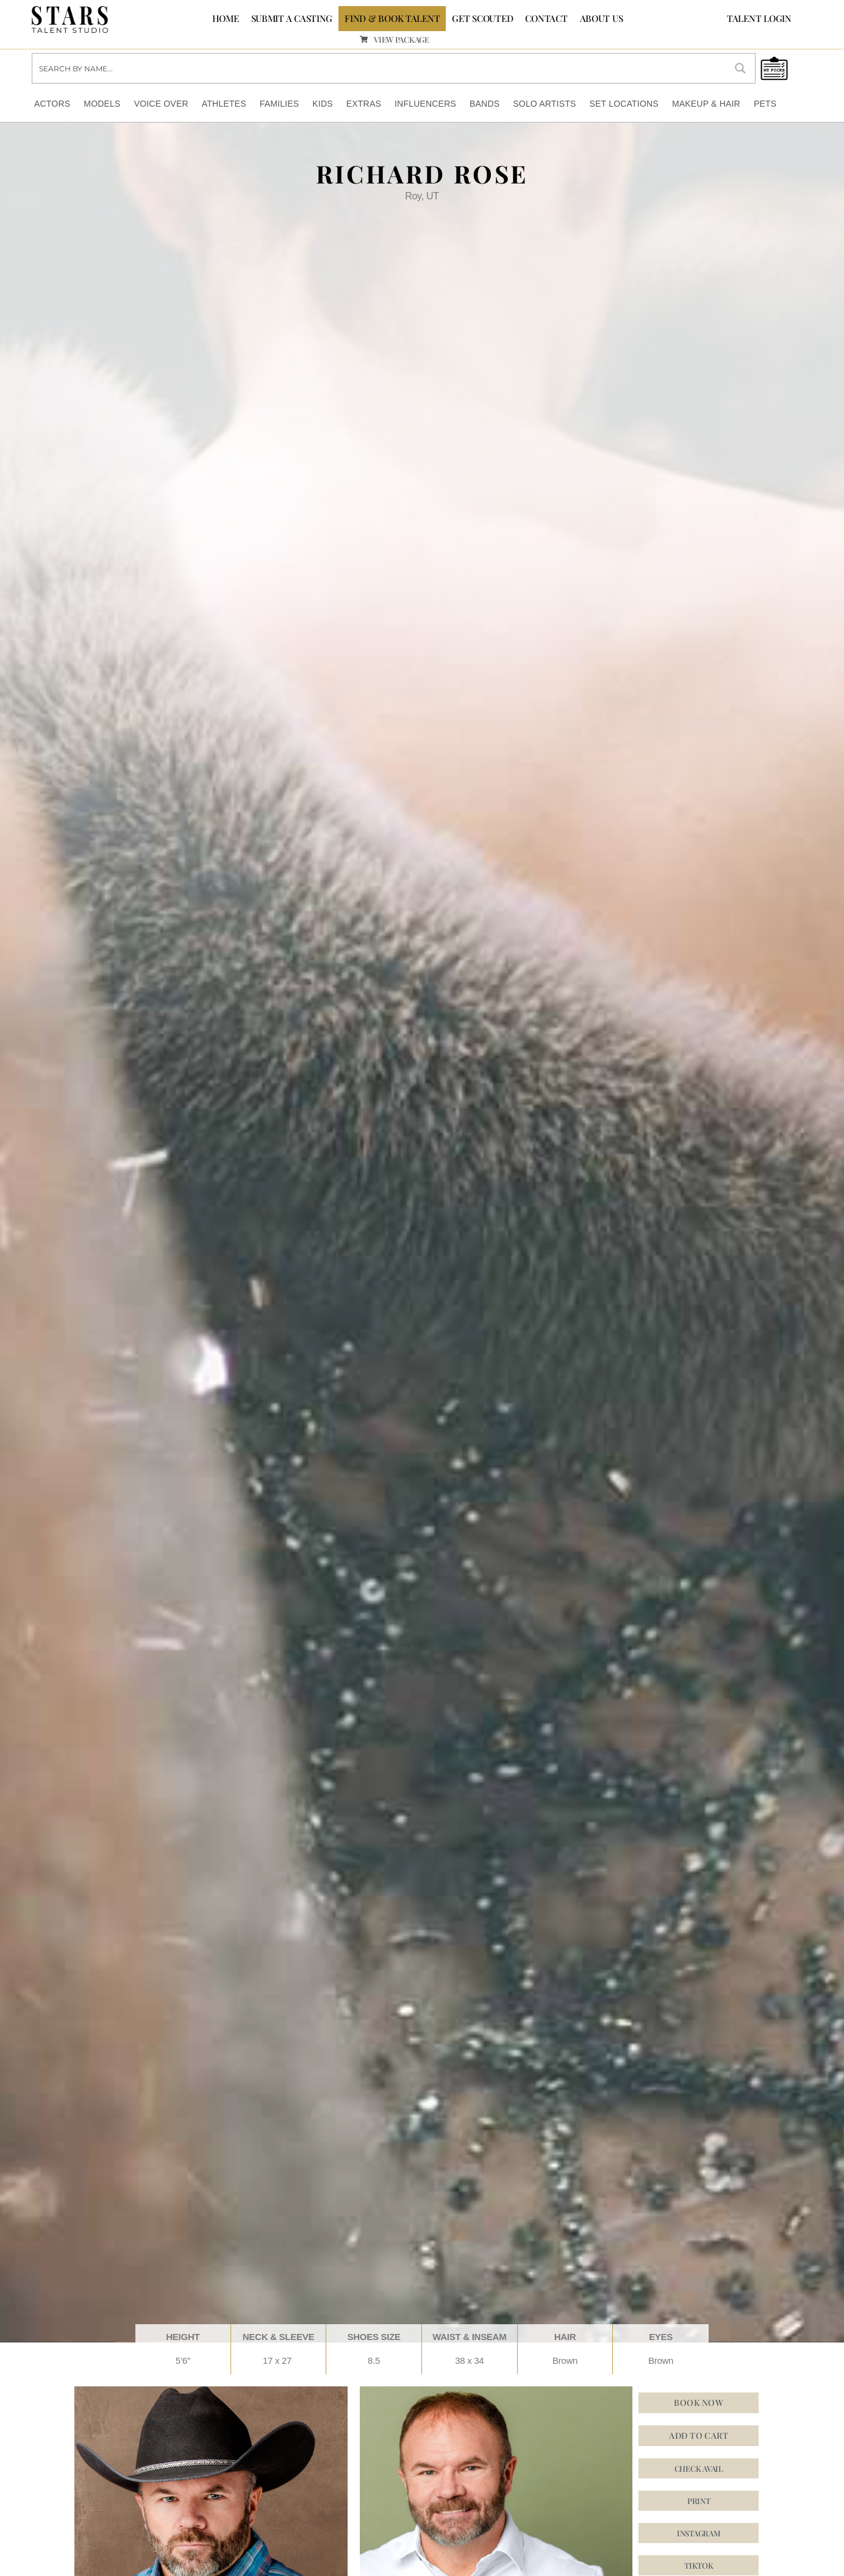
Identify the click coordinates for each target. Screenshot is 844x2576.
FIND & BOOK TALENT (392, 18)
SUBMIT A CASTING (292, 18)
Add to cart (698, 2435)
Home (225, 18)
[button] (698, 2533)
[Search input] (379, 68)
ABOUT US (601, 18)
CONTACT (546, 18)
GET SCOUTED (482, 18)
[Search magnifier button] (740, 68)
